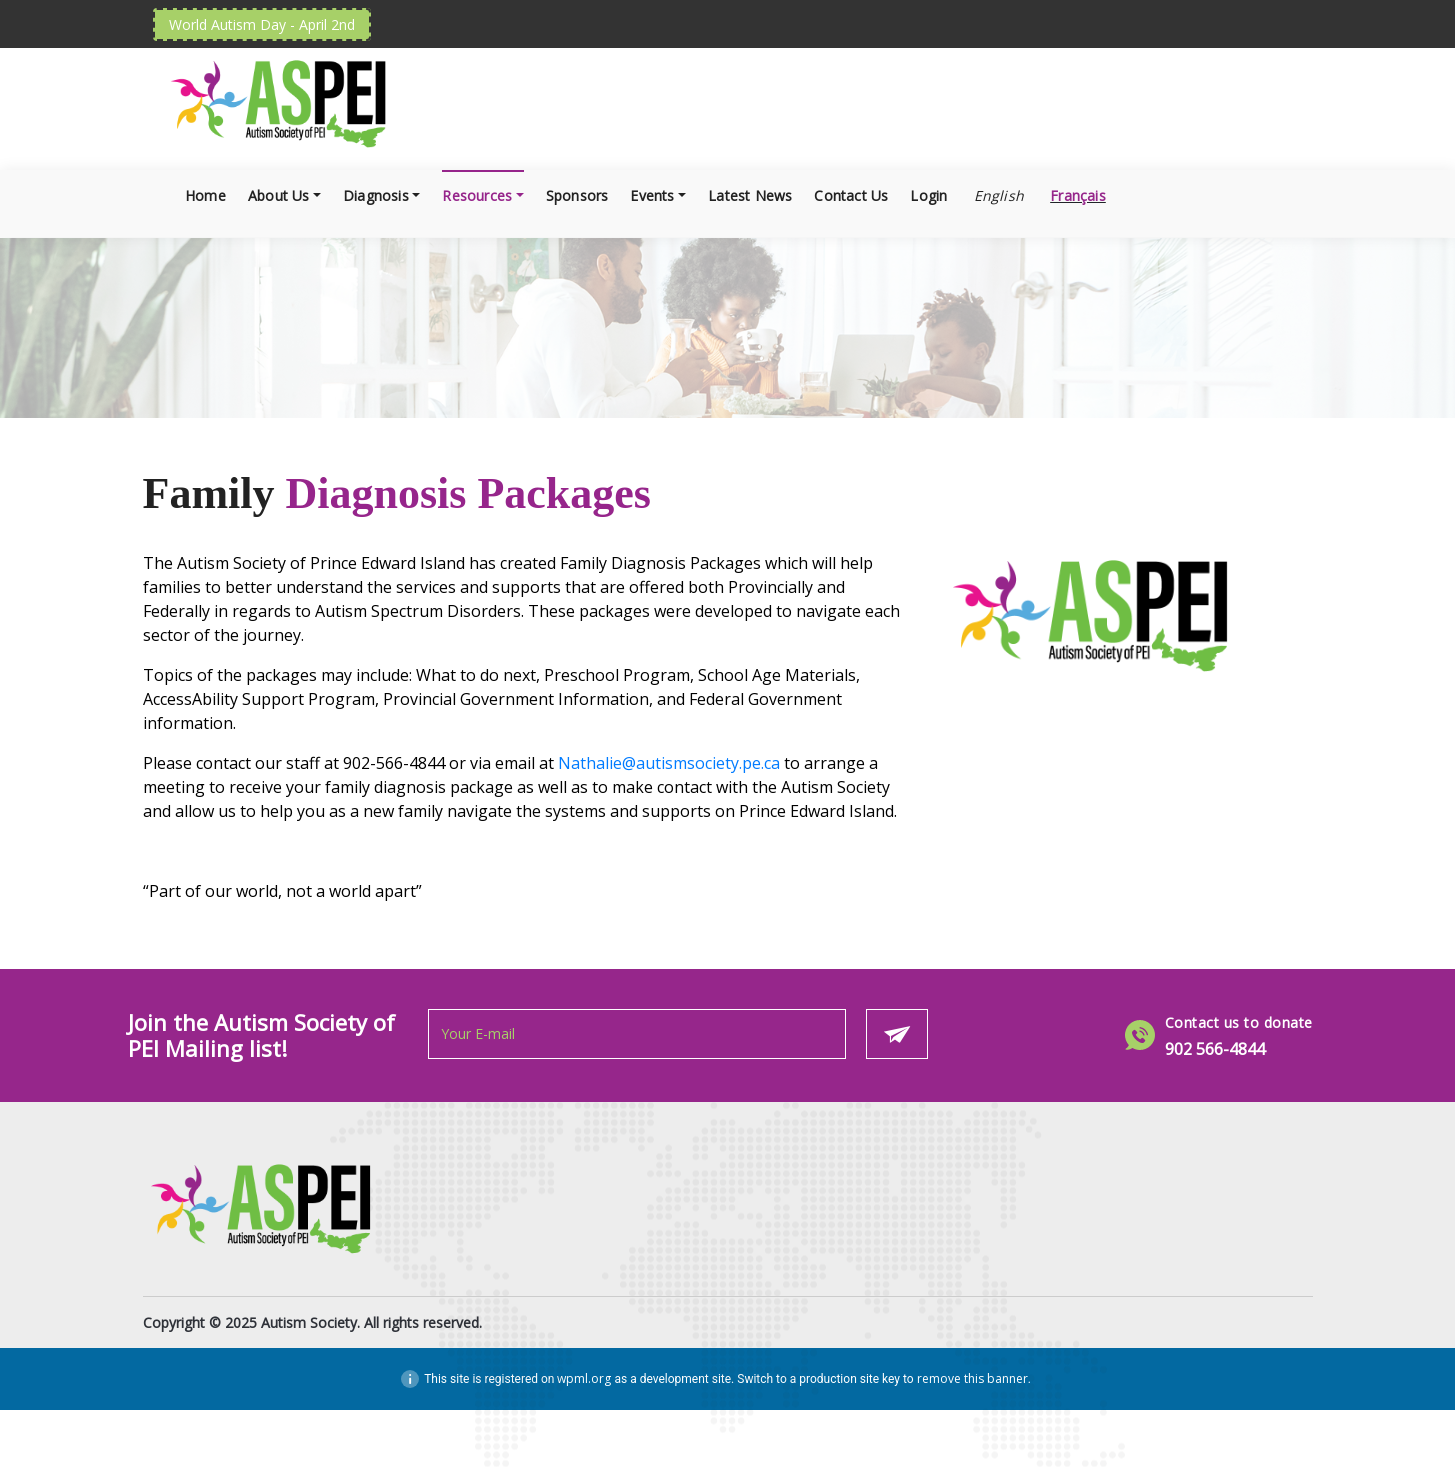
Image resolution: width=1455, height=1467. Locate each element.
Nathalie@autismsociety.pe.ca (669, 763)
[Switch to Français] (1076, 195)
